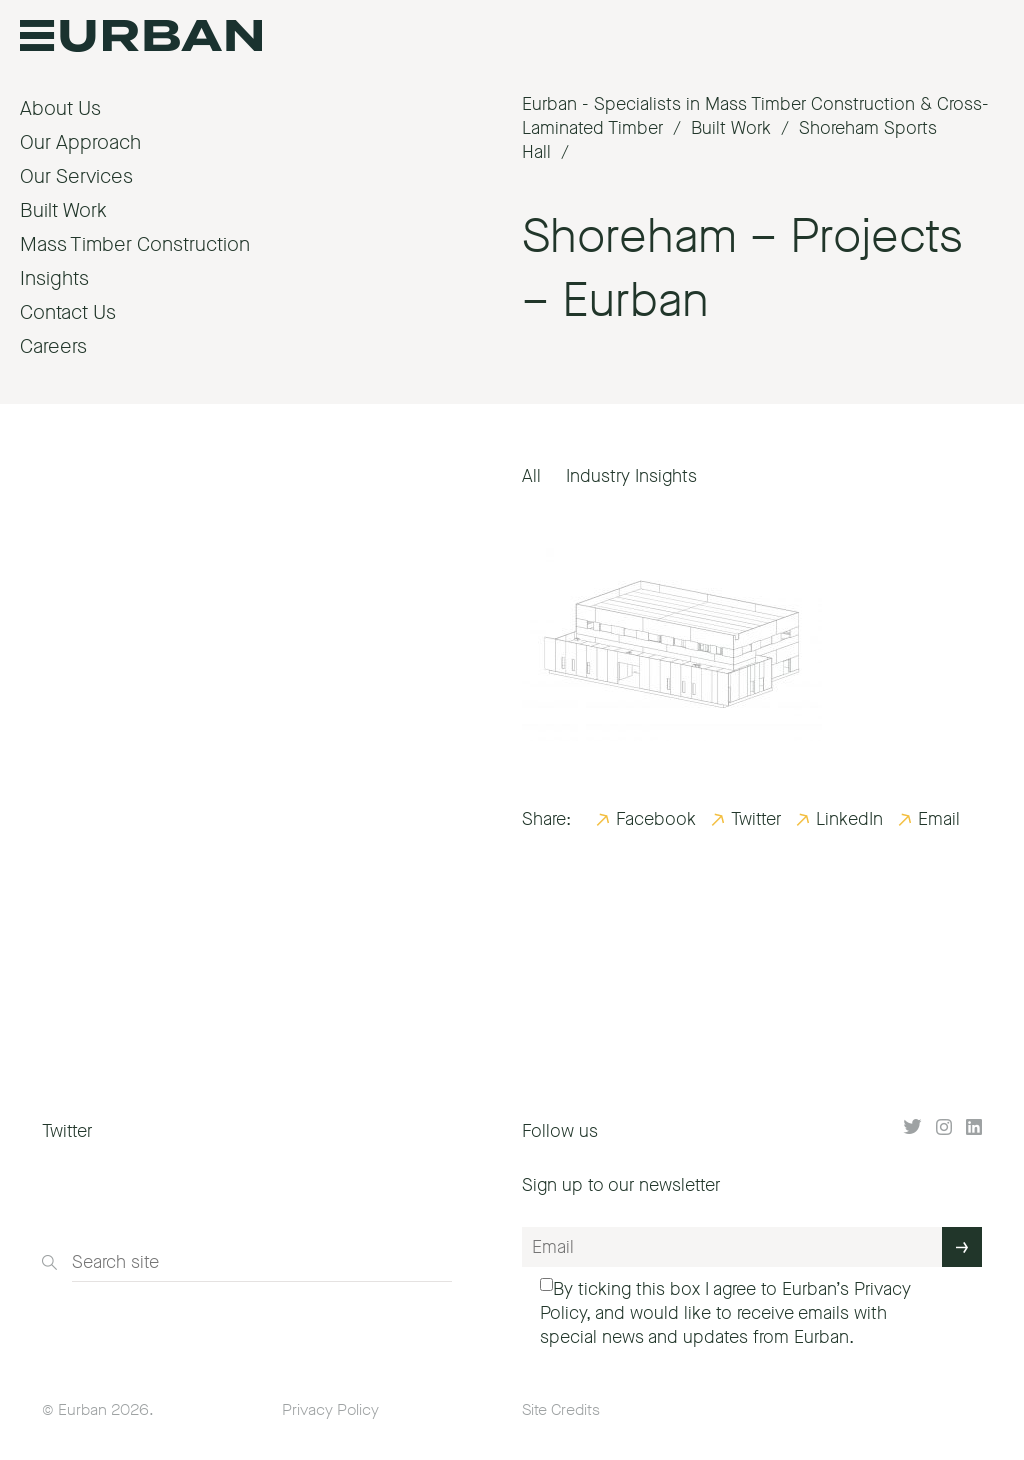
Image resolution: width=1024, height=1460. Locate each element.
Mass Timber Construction (135, 244)
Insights (54, 278)
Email (939, 819)
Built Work (63, 210)
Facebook (656, 819)
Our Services (76, 176)
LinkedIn (849, 819)
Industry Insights (631, 476)
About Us (60, 108)
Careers (53, 346)
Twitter (756, 819)
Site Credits (561, 1409)
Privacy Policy (330, 1409)
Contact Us (68, 312)
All (531, 476)
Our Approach (80, 142)
